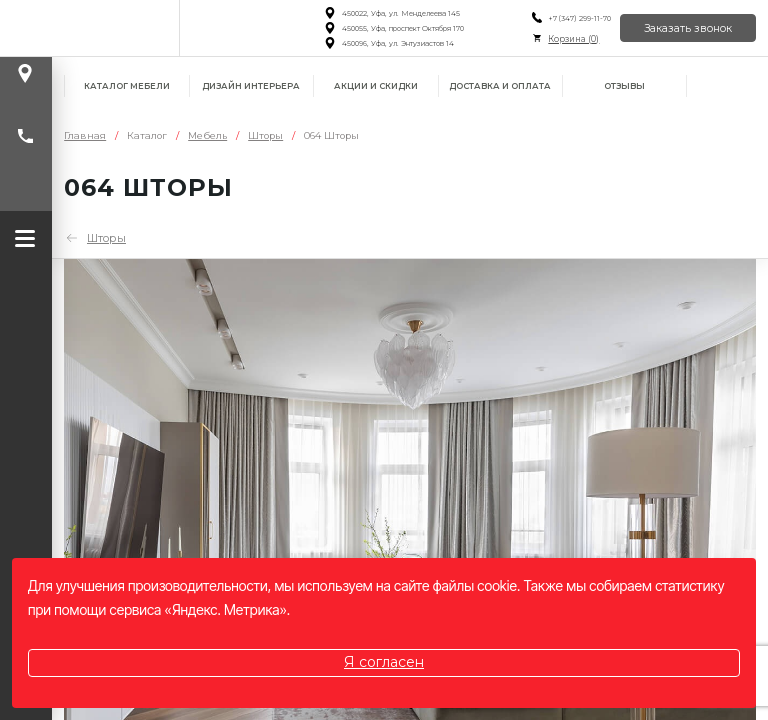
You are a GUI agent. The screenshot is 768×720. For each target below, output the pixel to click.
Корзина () (573, 39)
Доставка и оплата (500, 86)
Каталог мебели (127, 86)
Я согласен (384, 662)
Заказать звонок (688, 28)
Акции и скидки (376, 86)
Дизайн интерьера (251, 86)
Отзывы (624, 86)
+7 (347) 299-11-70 (579, 18)
